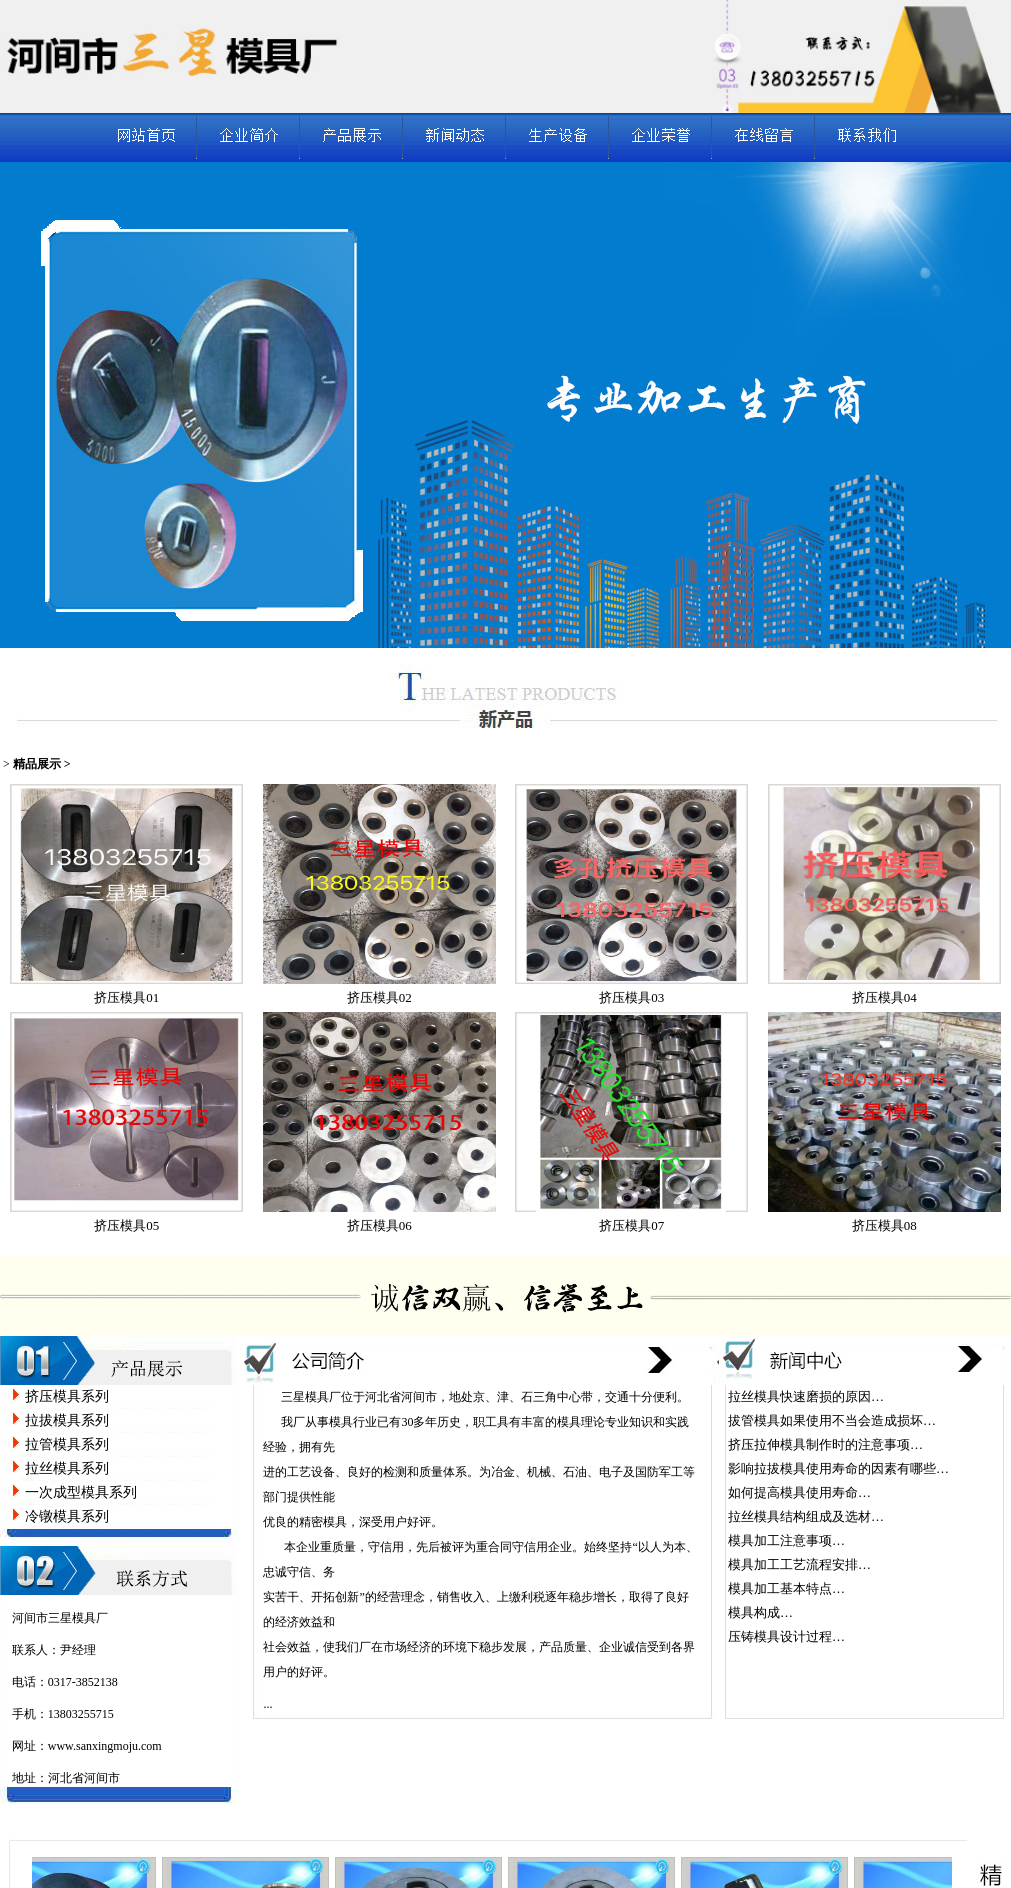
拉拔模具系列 (67, 1420)
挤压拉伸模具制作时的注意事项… (825, 1444)
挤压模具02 (379, 997)
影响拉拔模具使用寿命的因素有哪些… (838, 1468)
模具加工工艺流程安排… (799, 1564)
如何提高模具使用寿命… (799, 1492)
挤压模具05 (126, 1225)
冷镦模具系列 (67, 1516)
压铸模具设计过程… (786, 1636)
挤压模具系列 (67, 1396)
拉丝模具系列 (67, 1468)
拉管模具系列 (67, 1444)
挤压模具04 (884, 997)
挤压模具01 (126, 997)
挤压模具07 (631, 1225)
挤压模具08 (884, 1225)
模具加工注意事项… (786, 1540)
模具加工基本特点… (786, 1588)
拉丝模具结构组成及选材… (806, 1516)
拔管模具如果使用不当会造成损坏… (832, 1420)
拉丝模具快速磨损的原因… (806, 1396)
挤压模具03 (631, 997)
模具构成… (760, 1612)
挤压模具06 (379, 1225)
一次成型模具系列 (81, 1492)
